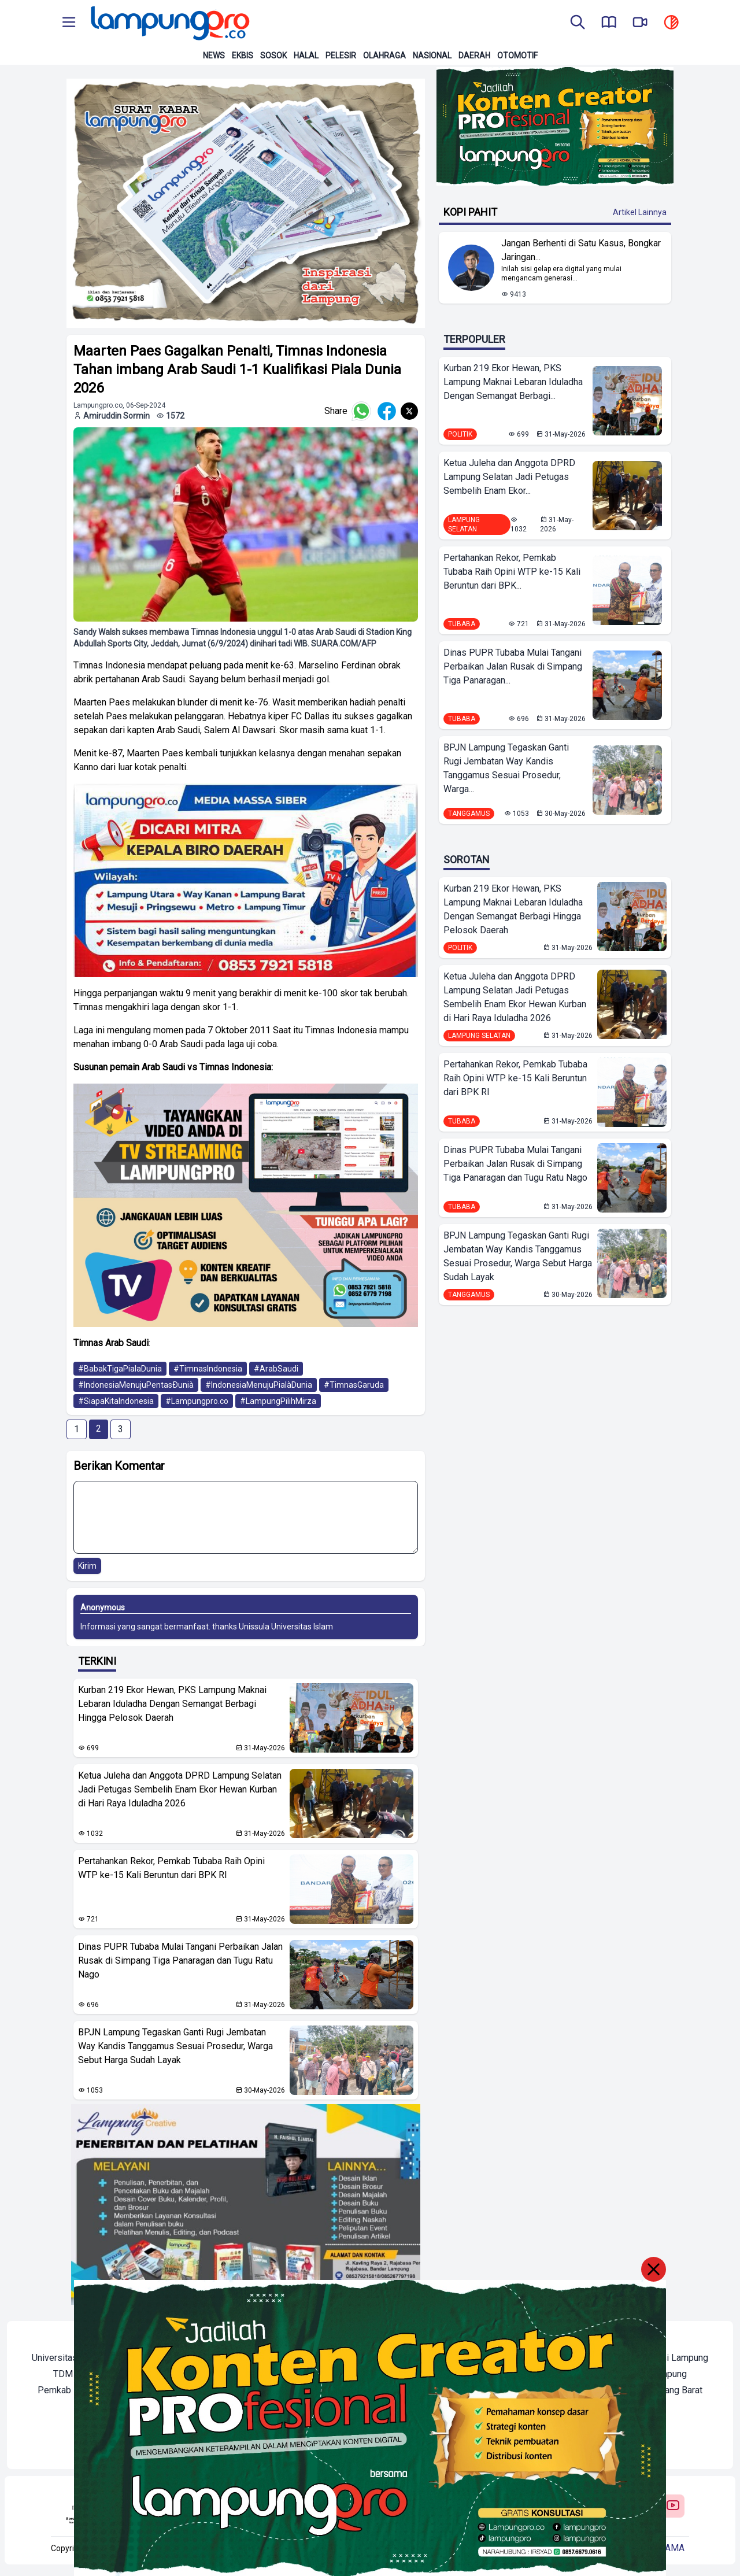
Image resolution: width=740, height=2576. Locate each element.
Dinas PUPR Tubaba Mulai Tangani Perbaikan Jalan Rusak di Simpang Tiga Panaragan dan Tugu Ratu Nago (180, 1960)
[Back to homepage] (169, 23)
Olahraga (384, 55)
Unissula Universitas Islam (286, 1626)
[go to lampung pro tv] (640, 23)
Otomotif (517, 55)
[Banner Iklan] (555, 126)
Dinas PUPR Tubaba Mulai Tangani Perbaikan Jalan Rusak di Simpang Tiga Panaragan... (512, 666)
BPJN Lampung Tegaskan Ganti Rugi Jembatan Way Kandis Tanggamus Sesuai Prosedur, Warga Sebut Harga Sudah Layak (175, 2046)
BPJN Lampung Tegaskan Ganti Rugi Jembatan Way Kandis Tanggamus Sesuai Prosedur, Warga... (506, 768)
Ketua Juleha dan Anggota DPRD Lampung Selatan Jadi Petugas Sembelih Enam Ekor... (509, 476)
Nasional (432, 55)
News (214, 55)
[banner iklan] (245, 203)
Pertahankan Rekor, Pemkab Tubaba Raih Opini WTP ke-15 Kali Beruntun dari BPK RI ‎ (171, 1868)
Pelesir (340, 55)
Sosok (273, 55)
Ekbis (242, 55)
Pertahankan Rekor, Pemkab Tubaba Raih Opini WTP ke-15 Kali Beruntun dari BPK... (511, 571)
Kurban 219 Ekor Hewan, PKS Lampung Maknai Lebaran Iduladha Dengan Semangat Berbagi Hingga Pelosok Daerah (172, 1703)
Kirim (87, 1565)
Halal (306, 55)
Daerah (474, 55)
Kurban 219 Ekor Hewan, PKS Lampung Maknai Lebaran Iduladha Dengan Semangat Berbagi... (513, 382)
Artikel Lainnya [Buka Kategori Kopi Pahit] (640, 212)
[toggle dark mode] (671, 23)
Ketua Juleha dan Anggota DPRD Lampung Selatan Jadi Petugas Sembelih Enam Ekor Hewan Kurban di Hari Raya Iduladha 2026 (180, 1789)
